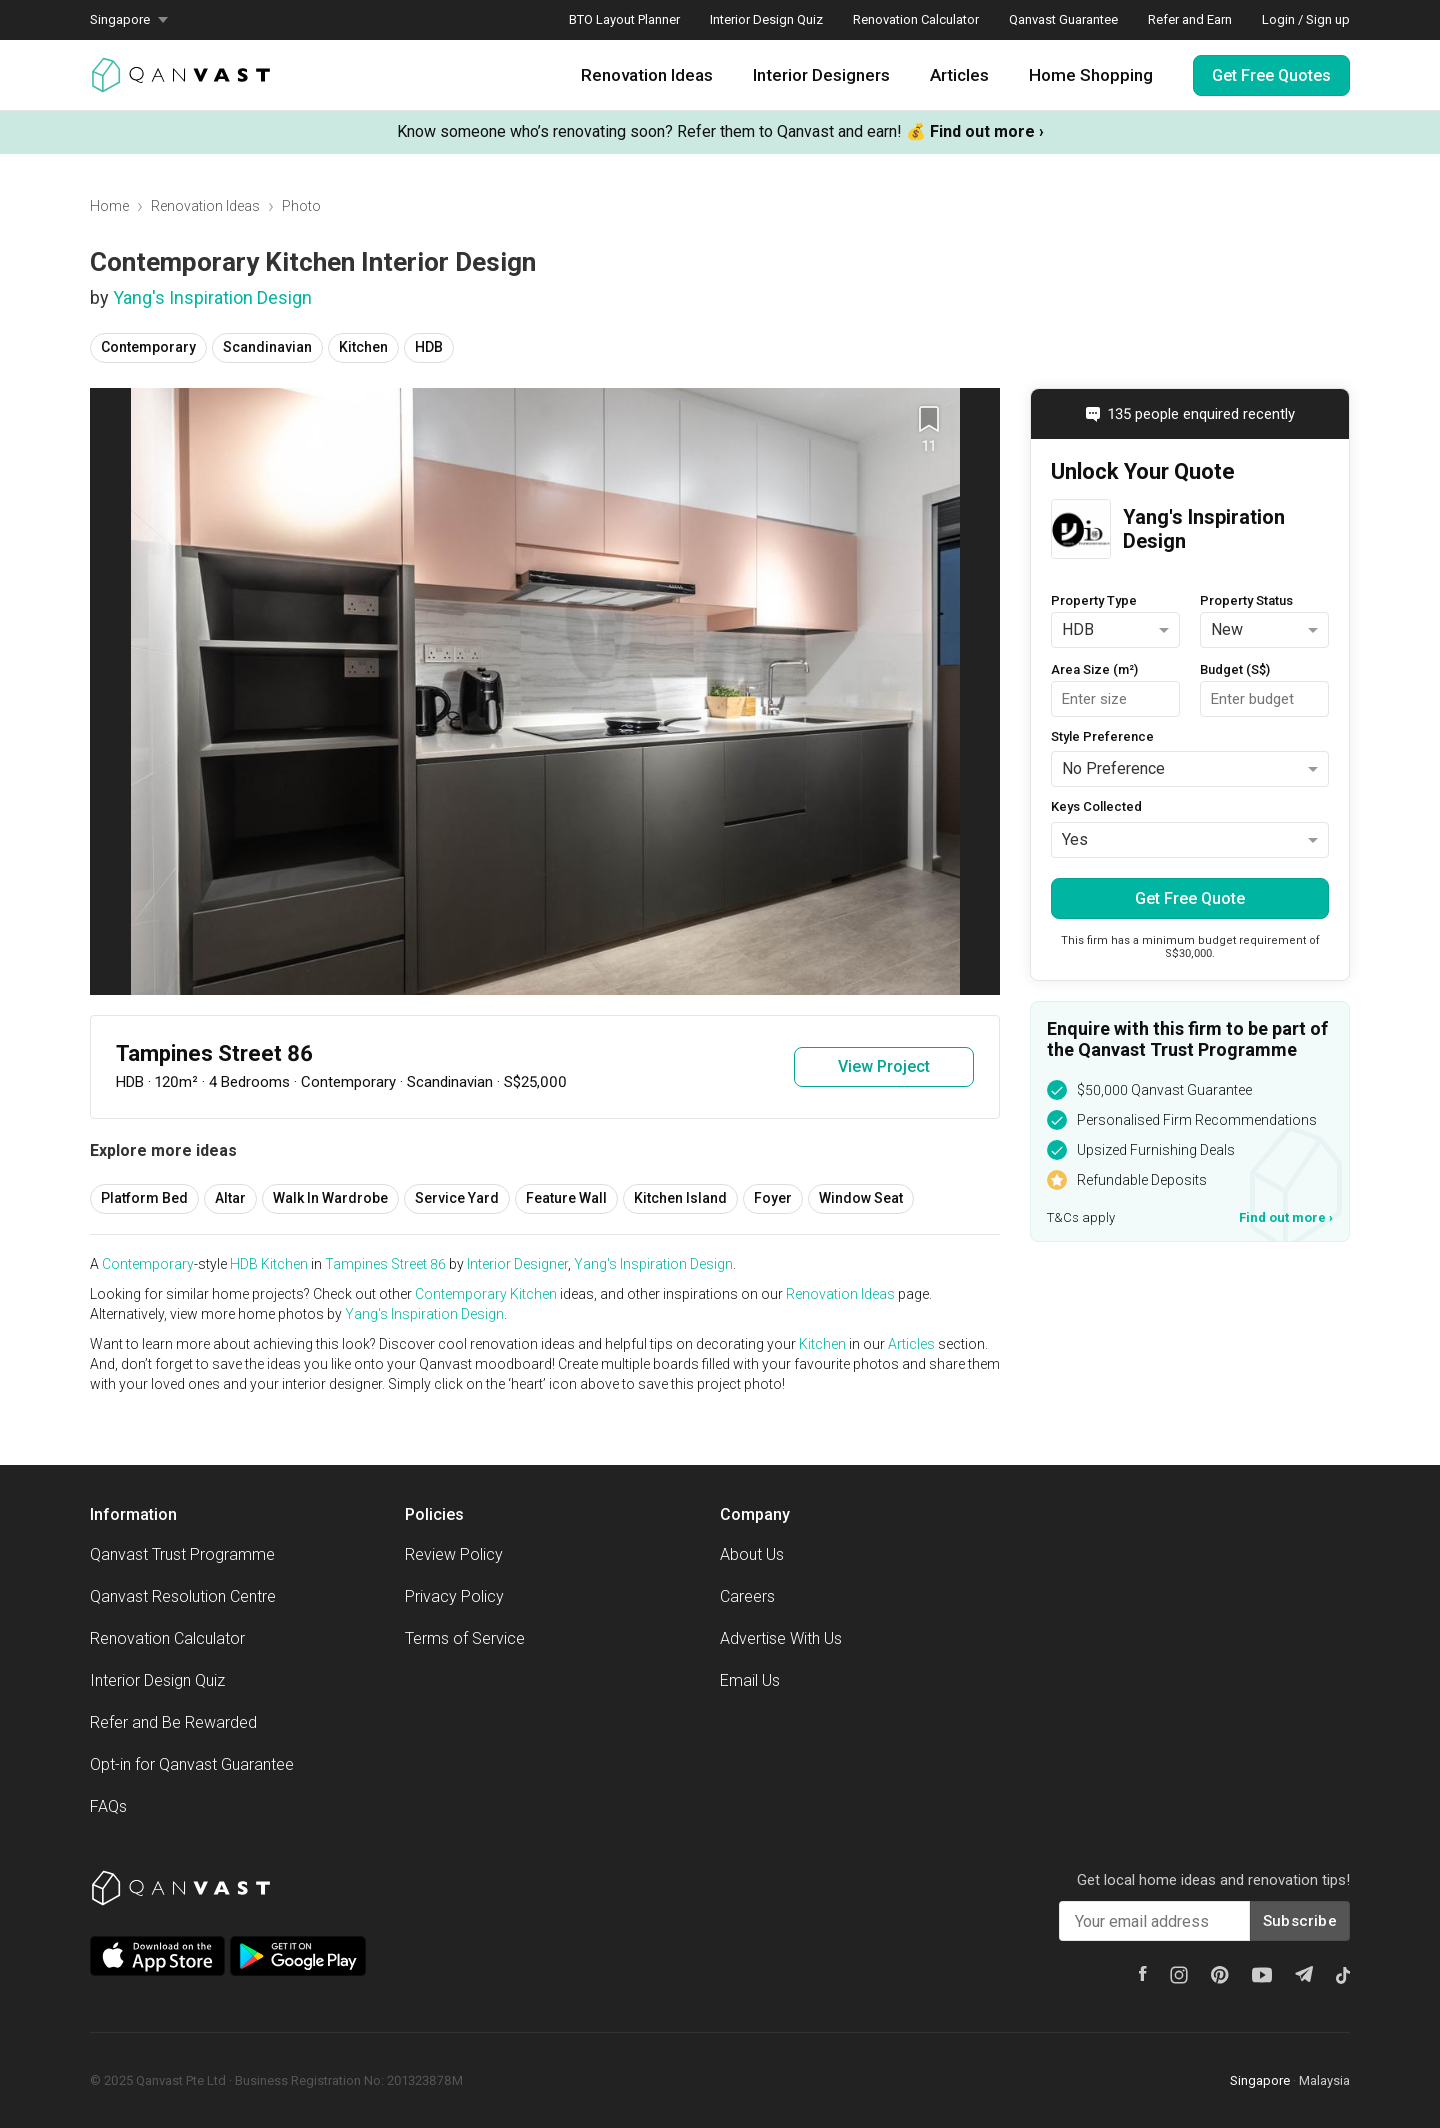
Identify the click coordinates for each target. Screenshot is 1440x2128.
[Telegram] (1304, 1974)
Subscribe (1300, 1921)
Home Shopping (1091, 75)
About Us (752, 1554)
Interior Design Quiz (766, 19)
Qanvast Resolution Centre (183, 1596)
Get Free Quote (1190, 898)
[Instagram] (1179, 1975)
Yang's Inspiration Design (212, 297)
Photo (301, 206)
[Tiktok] (1343, 1975)
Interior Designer (517, 1264)
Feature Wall (566, 1198)
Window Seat (861, 1198)
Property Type (1094, 600)
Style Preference (1102, 736)
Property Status (1246, 600)
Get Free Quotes (1271, 75)
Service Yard (457, 1198)
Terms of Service (465, 1638)
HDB (429, 347)
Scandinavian (267, 347)
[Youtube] (1262, 1975)
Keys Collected (1096, 806)
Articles (959, 75)
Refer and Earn (1190, 19)
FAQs (108, 1806)
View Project (884, 1066)
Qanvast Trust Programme (182, 1554)
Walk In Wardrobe (330, 1198)
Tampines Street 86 (385, 1264)
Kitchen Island (680, 1198)
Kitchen (363, 347)
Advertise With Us (781, 1638)
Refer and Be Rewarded (173, 1722)
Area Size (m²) (1094, 669)
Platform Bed (144, 1198)
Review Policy (454, 1554)
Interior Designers (821, 75)
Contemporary (148, 347)
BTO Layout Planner (624, 19)
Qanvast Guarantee (1063, 19)
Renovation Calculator (916, 19)
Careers (747, 1596)
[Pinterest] (1220, 1975)
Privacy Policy (454, 1596)
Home (109, 206)
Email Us (750, 1680)
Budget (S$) (1235, 669)
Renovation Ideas (647, 75)
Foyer (773, 1198)
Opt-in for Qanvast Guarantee (192, 1764)
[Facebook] (1143, 1973)
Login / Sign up (1306, 19)
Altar (230, 1198)
